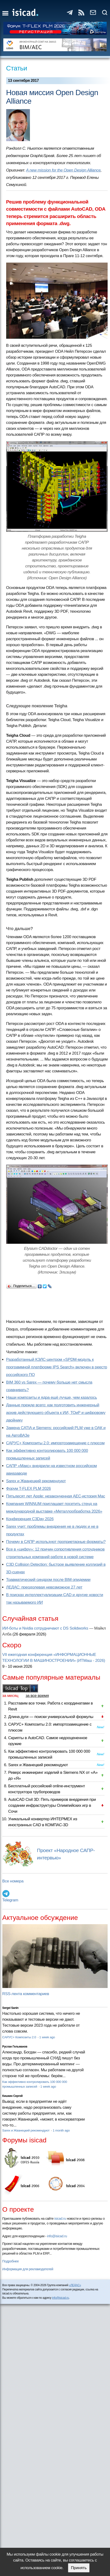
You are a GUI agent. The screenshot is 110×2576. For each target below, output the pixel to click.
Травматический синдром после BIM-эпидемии (48, 1579)
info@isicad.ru (57, 2236)
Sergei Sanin (10, 2008)
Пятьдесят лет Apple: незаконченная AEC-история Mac (55, 1496)
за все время (37, 1695)
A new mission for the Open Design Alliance (63, 170)
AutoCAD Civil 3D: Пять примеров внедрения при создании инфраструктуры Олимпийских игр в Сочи (52, 1805)
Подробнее (10, 2261)
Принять (78, 2568)
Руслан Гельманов (14, 2046)
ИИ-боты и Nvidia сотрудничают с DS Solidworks (45, 1628)
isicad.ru (60, 2218)
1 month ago (61, 2130)
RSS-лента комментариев (25, 1994)
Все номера (13, 1881)
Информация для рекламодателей (27, 2269)
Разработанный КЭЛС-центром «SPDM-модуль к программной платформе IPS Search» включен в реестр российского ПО (56, 1367)
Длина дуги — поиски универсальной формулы (50, 1716)
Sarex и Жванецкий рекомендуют (36, 1481)
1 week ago (47, 2037)
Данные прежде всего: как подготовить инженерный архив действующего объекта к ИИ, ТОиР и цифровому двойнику (55, 1412)
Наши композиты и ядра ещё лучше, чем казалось (51, 1397)
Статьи (16, 68)
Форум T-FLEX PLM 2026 (28, 1488)
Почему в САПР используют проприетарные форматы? (56, 1541)
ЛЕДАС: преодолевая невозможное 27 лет (44, 1587)
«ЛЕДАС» (75, 2285)
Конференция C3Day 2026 (30, 1519)
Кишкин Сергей (12, 2096)
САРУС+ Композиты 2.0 (19, 2037)
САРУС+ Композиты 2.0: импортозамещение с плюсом (55, 1443)
